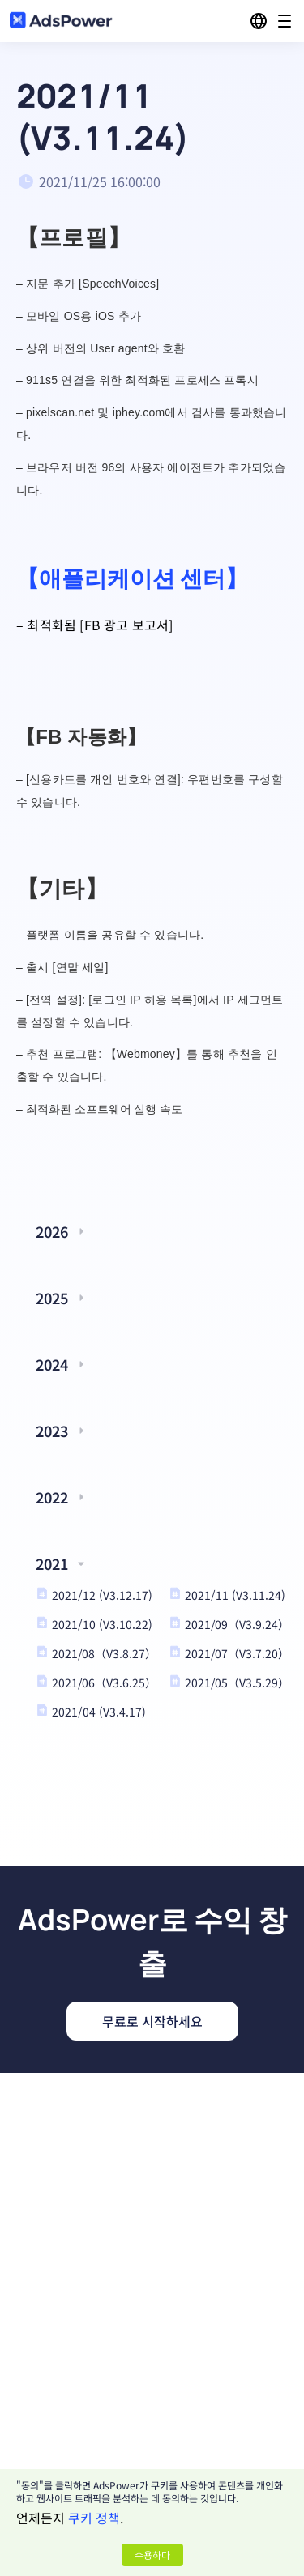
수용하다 (152, 2554)
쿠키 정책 (94, 2517)
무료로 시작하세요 (152, 2021)
